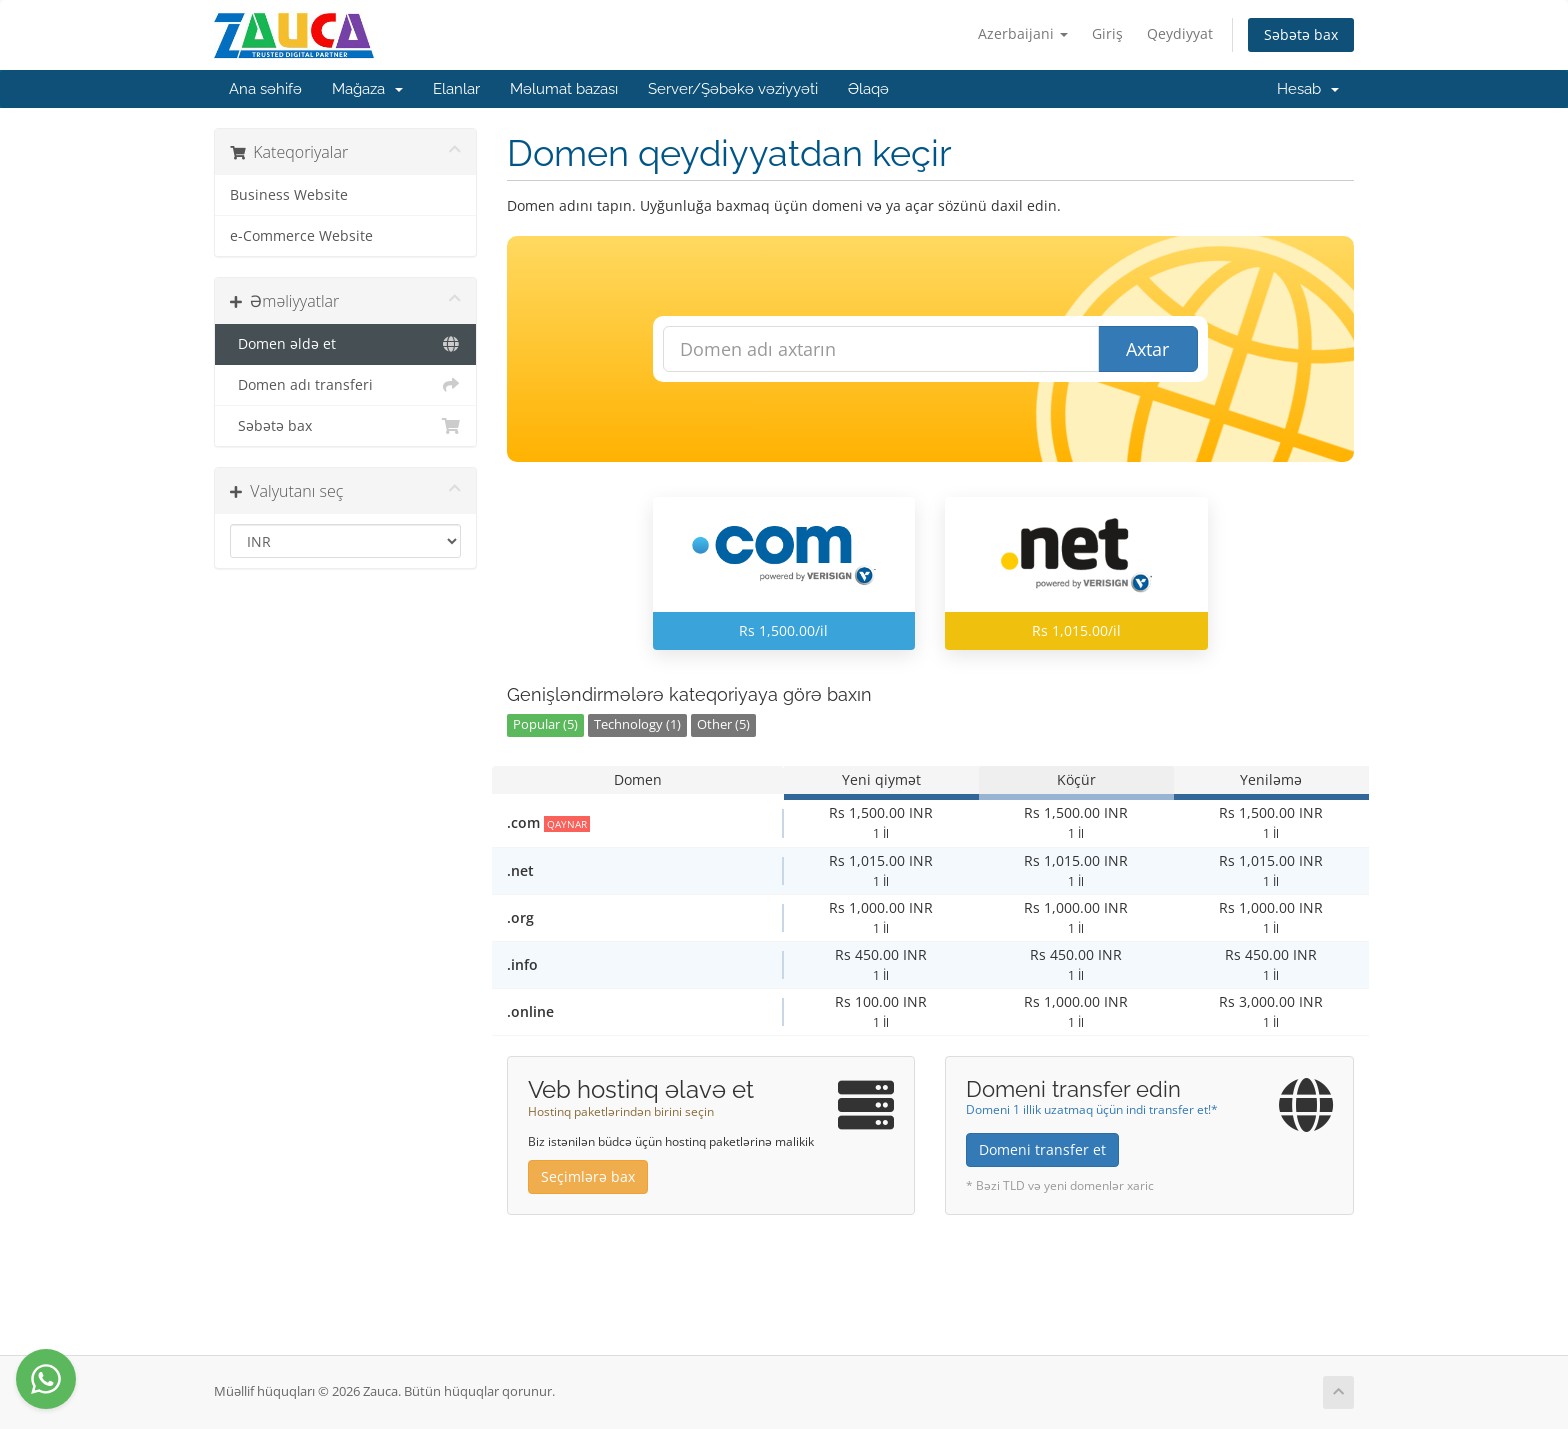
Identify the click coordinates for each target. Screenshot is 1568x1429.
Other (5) (723, 724)
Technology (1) (637, 724)
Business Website (289, 195)
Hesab (1308, 89)
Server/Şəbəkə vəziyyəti (733, 89)
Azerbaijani (1023, 33)
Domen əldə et (345, 344)
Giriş (1107, 33)
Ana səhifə (265, 89)
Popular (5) (545, 724)
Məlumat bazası (564, 89)
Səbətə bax (1301, 34)
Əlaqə (868, 89)
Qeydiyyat (1180, 33)
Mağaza (367, 89)
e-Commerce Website (301, 236)
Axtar (1147, 349)
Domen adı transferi (345, 385)
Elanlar (456, 89)
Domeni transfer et (1042, 1149)
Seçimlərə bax (588, 1176)
